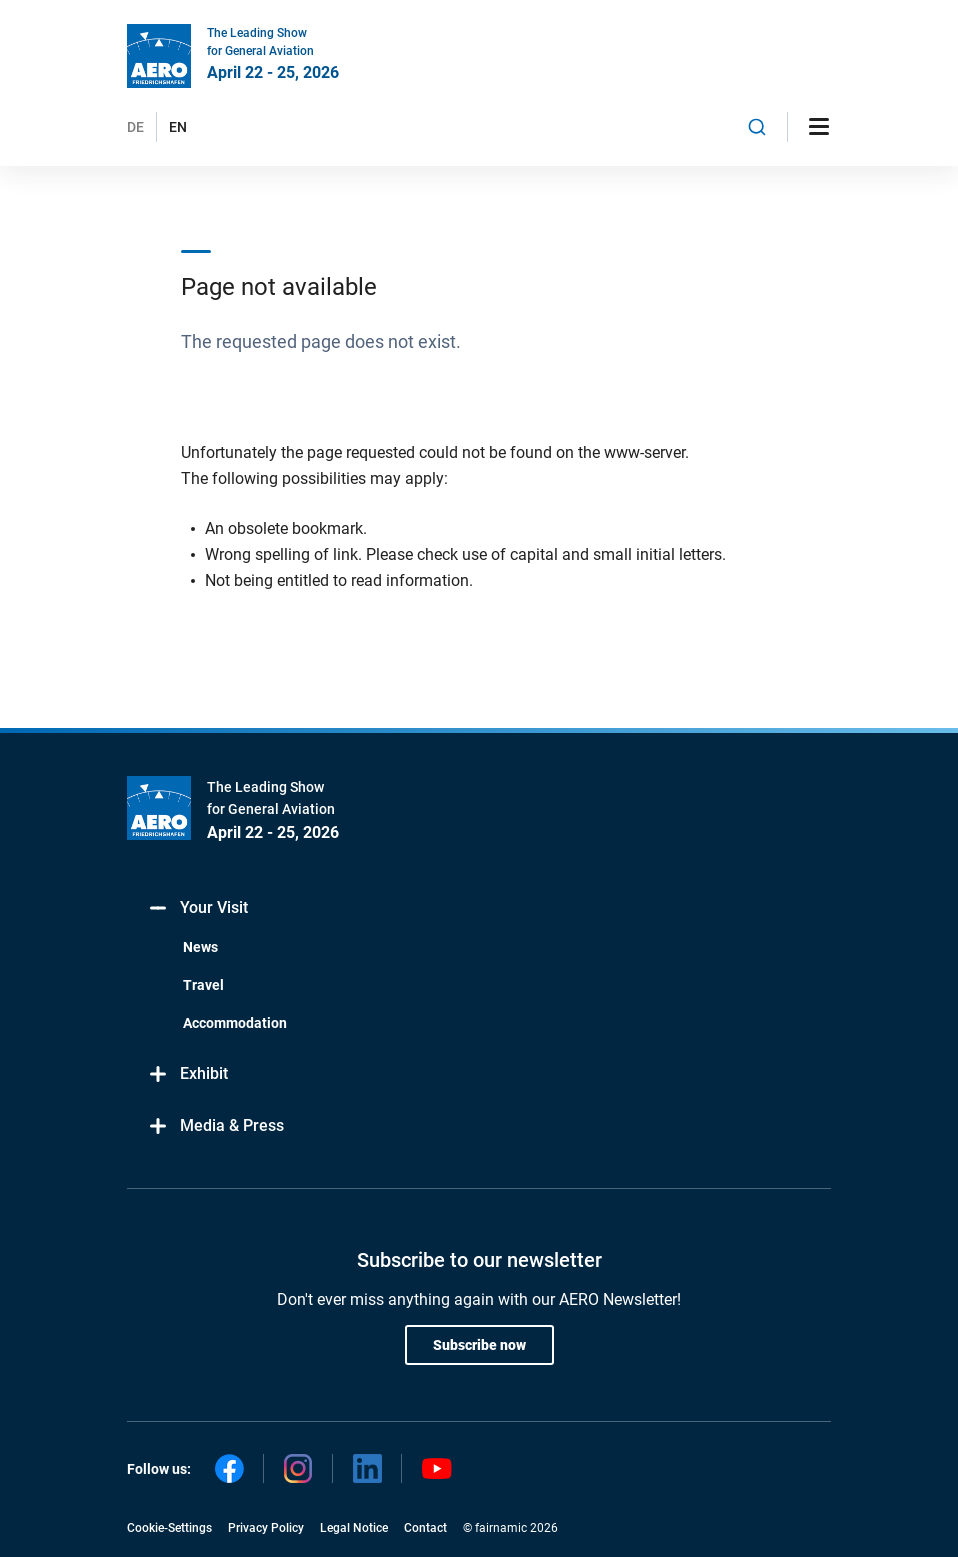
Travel (203, 985)
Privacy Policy (266, 1528)
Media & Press (215, 1126)
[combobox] (757, 127)
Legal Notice (354, 1528)
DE (135, 127)
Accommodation (235, 1023)
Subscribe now (479, 1345)
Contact (425, 1528)
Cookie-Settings (169, 1528)
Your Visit (197, 908)
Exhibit (187, 1074)
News (200, 947)
